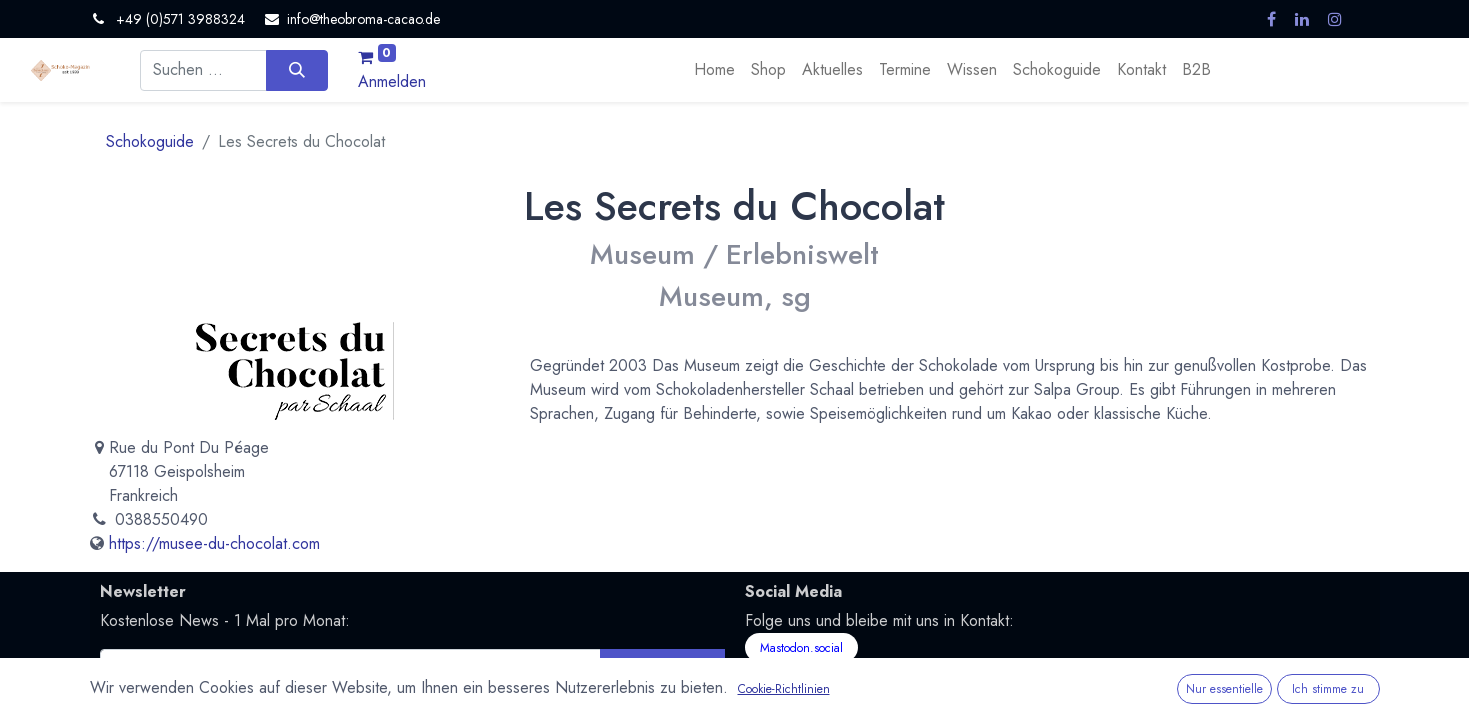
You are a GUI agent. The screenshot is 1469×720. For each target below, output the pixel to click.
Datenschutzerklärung (345, 701)
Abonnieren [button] (662, 668)
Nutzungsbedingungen (491, 701)
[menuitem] (714, 70)
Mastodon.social (801, 648)
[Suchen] (296, 70)
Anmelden (392, 81)
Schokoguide (150, 141)
